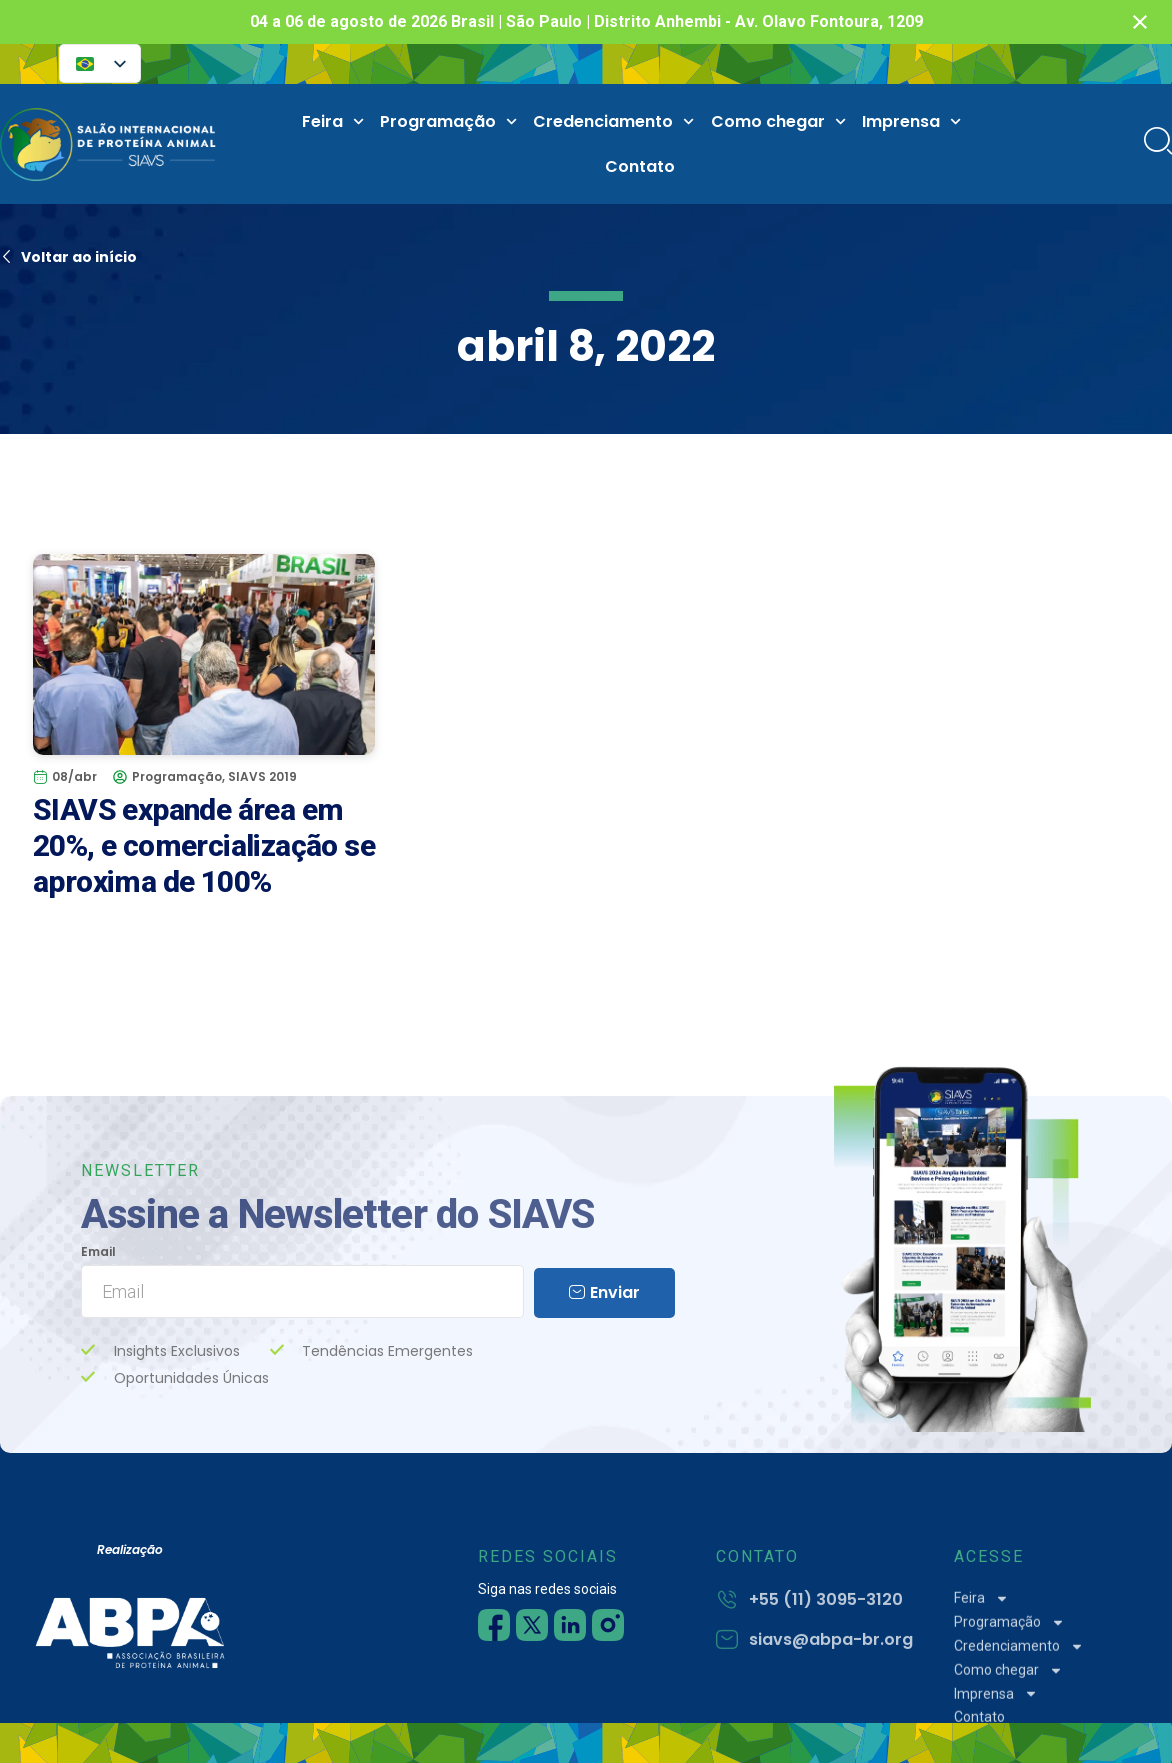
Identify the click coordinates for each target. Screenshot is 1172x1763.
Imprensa (911, 121)
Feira (333, 121)
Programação (448, 121)
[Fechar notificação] (1140, 22)
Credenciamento (613, 121)
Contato (640, 166)
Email (98, 1252)
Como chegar (778, 121)
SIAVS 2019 (262, 776)
